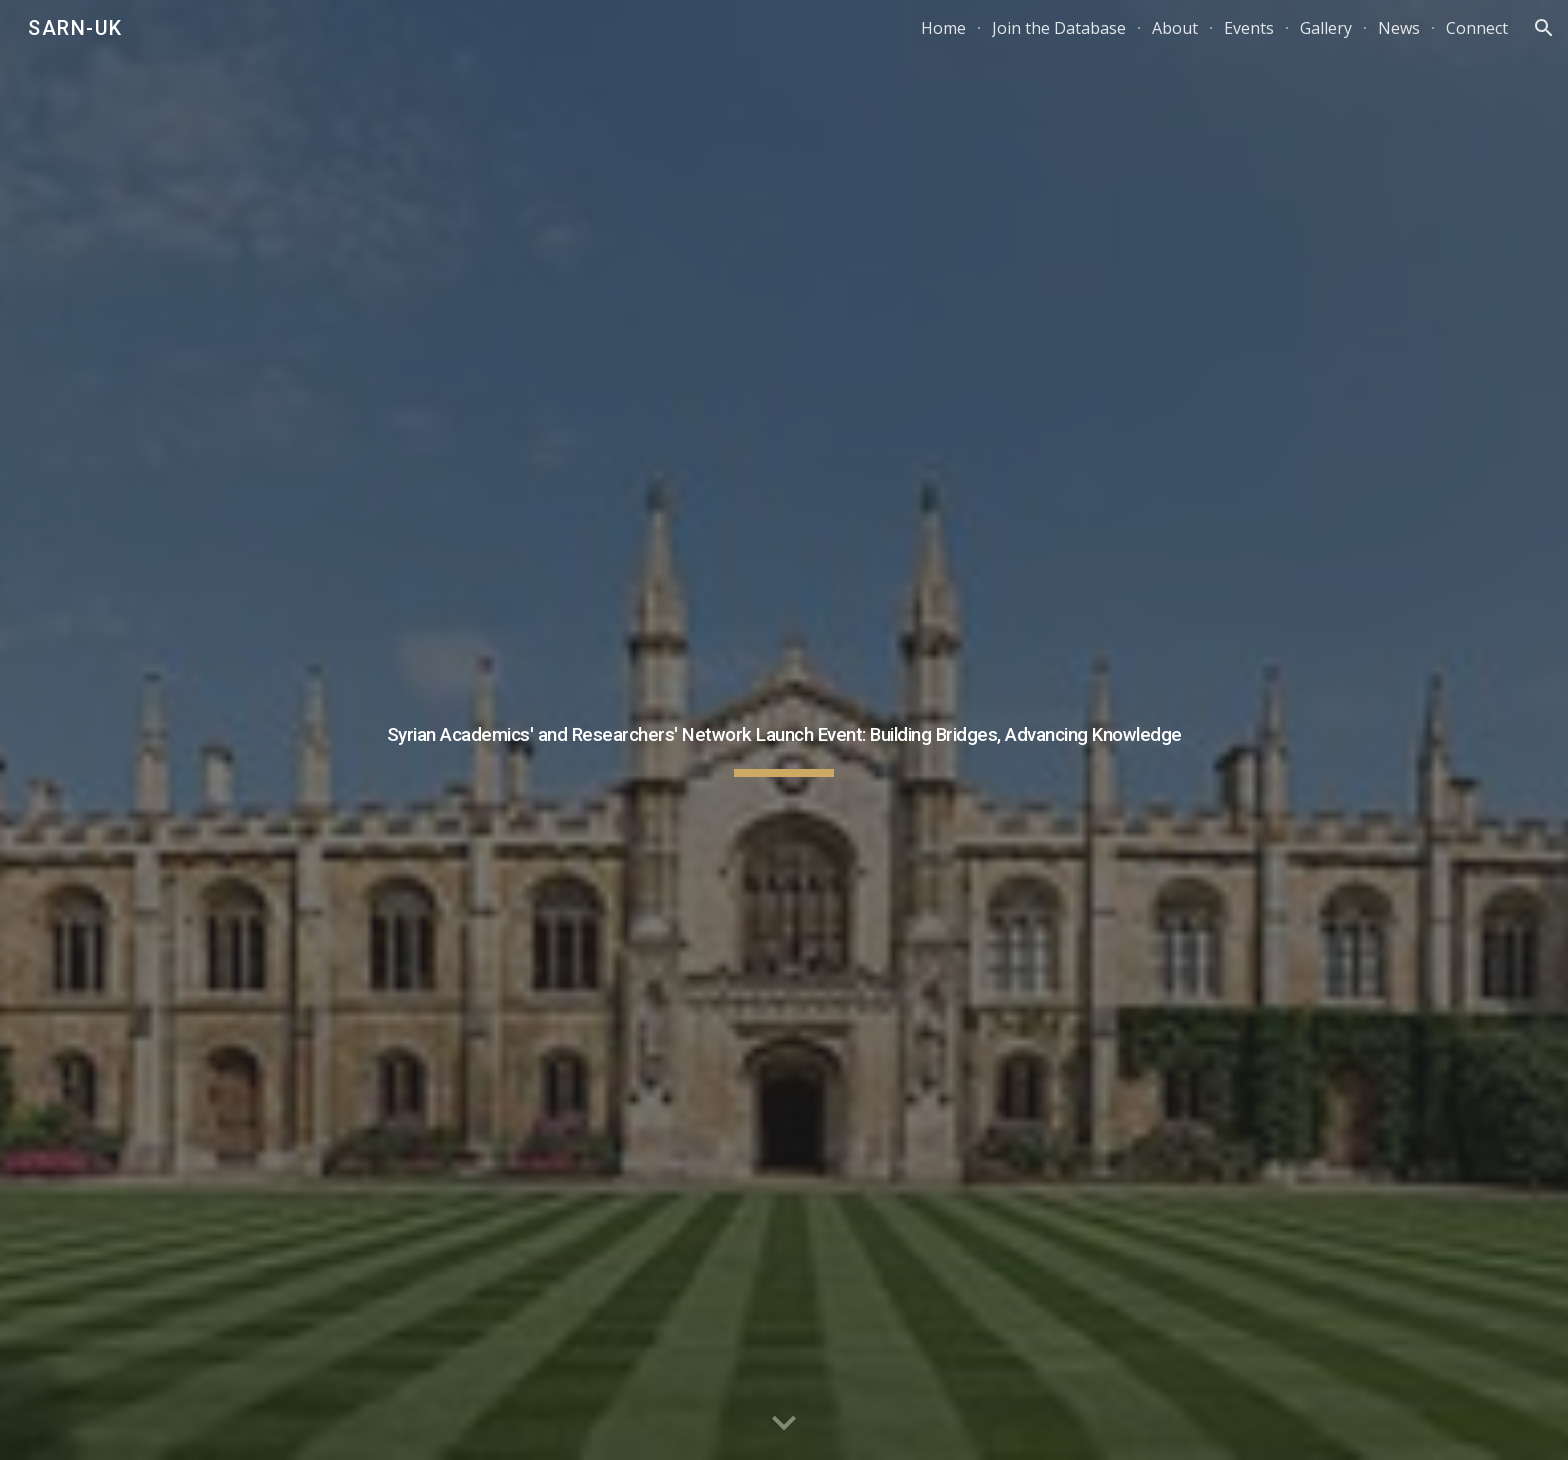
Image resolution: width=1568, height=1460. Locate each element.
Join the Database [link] (1059, 28)
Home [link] (943, 28)
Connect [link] (1477, 28)
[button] (1544, 28)
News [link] (1399, 28)
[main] (784, 730)
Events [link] (1249, 28)
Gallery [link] (1326, 28)
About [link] (1175, 28)
